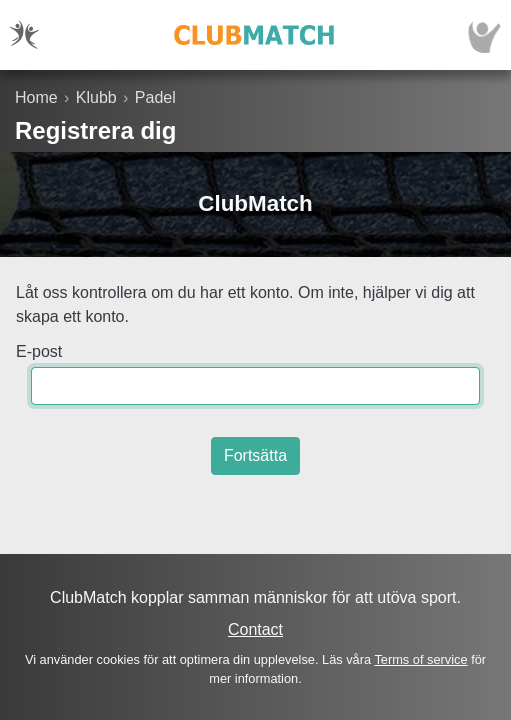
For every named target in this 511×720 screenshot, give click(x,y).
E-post (39, 351)
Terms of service (420, 659)
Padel (155, 97)
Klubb (96, 97)
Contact (255, 629)
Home (36, 97)
